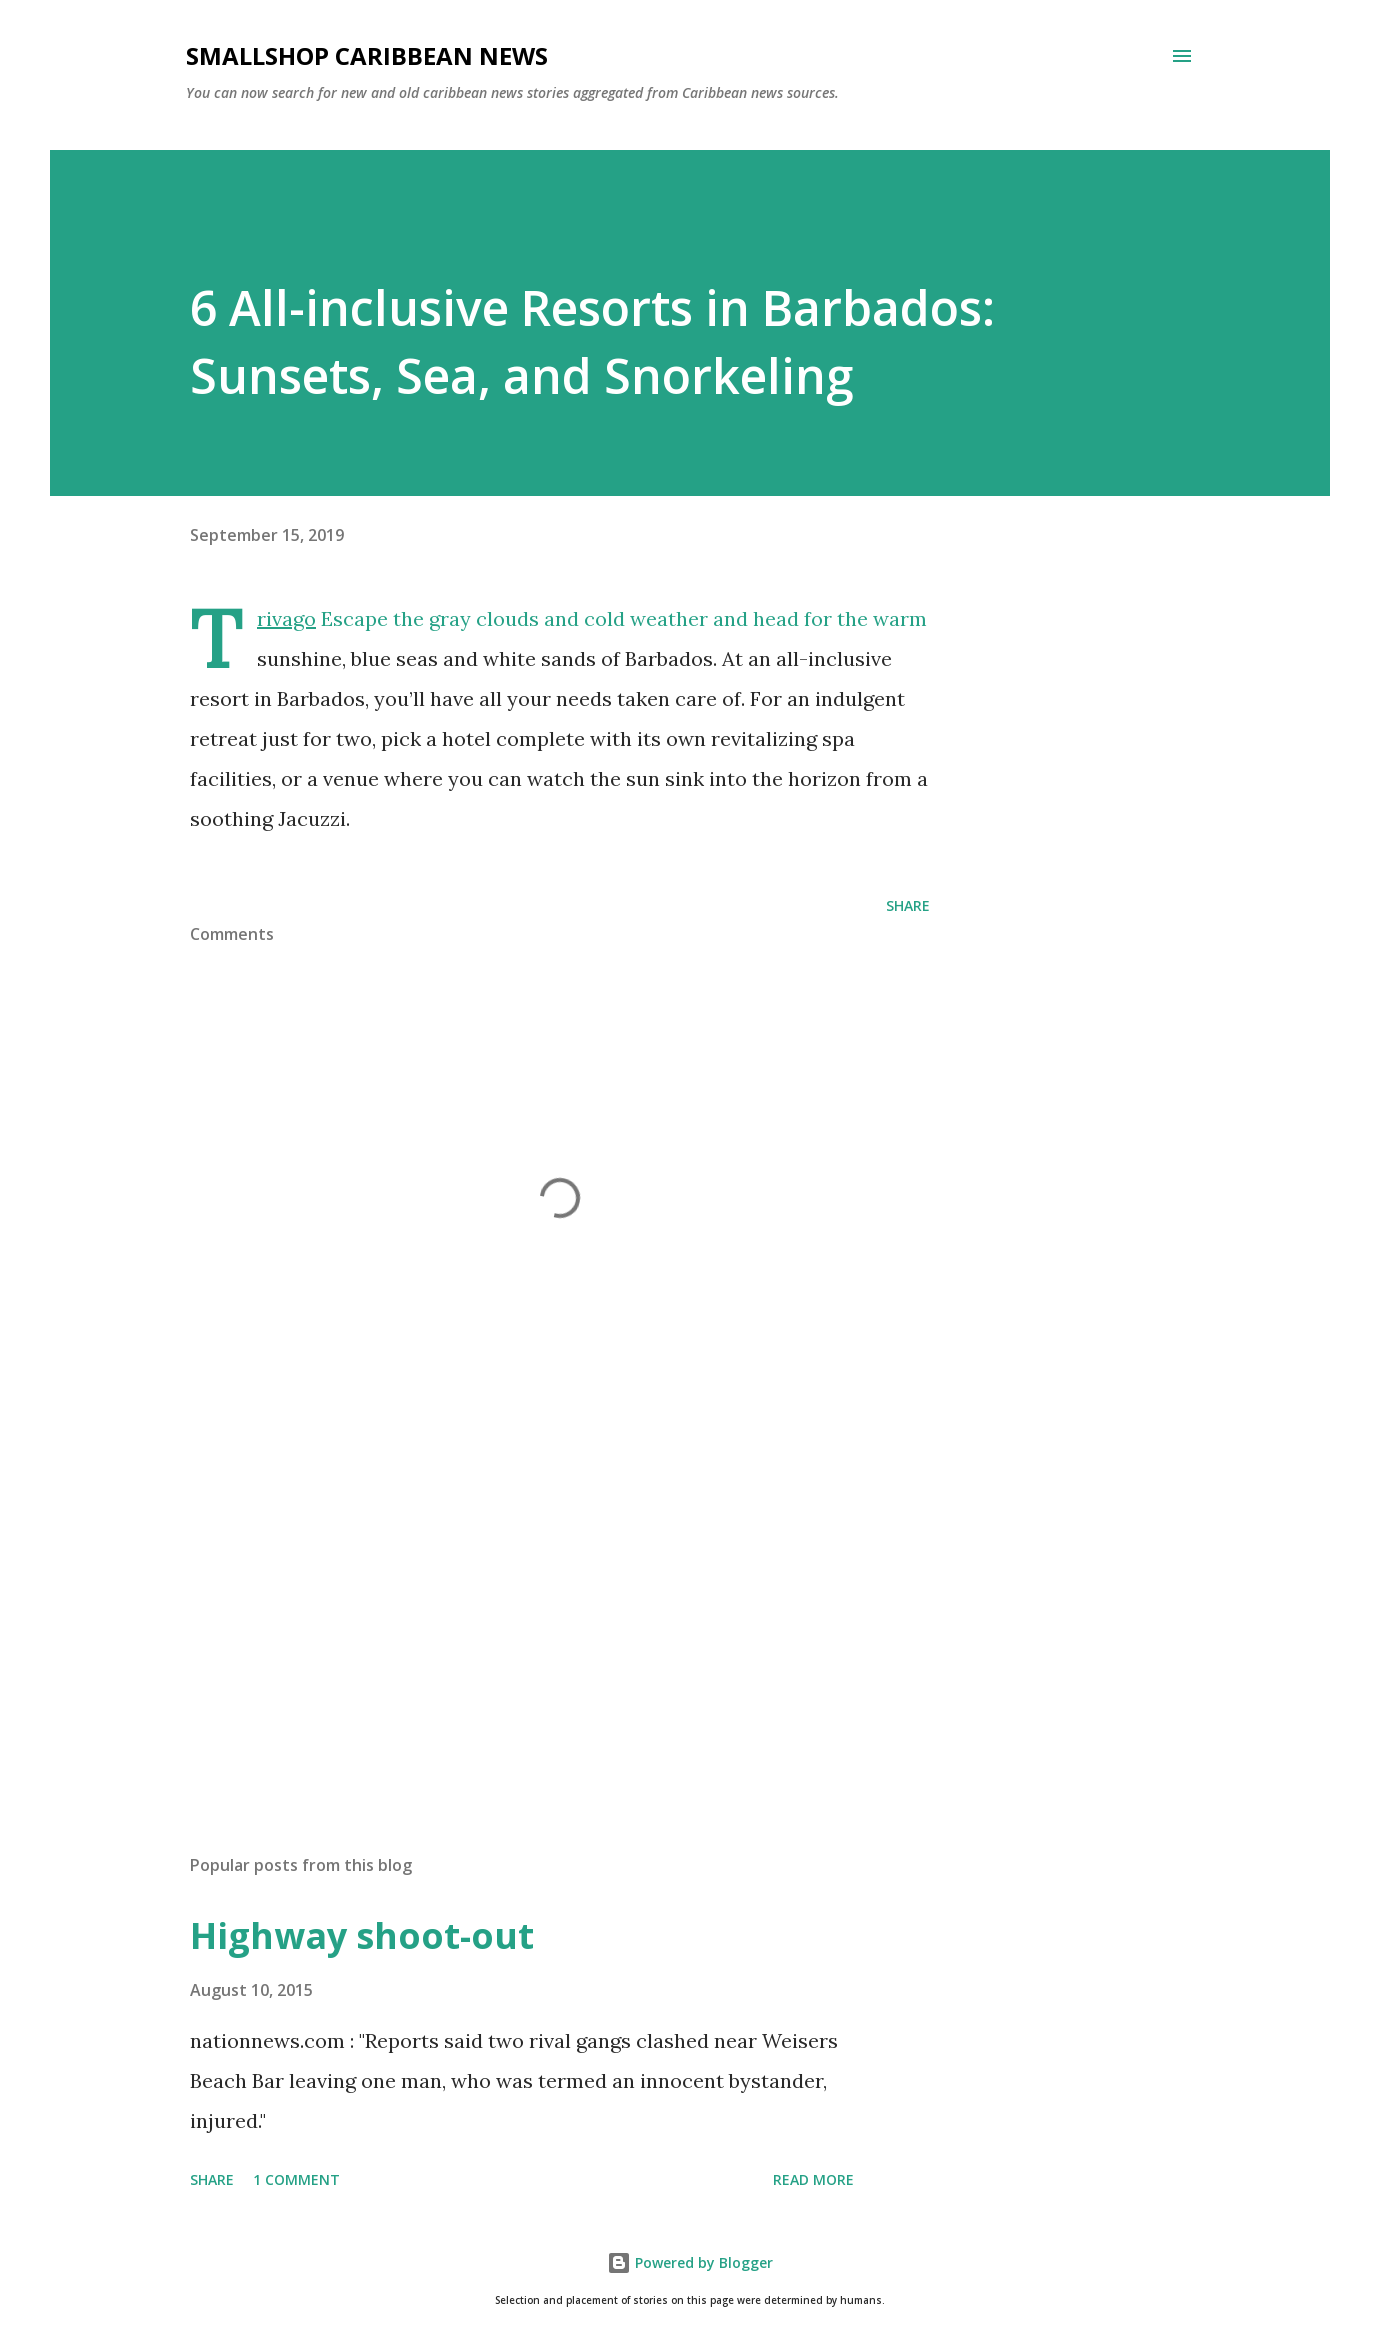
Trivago (286, 618)
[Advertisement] (528, 1605)
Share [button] (908, 905)
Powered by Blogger (690, 2262)
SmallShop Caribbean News (367, 55)
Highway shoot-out (362, 1935)
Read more (813, 2179)
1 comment (296, 2179)
